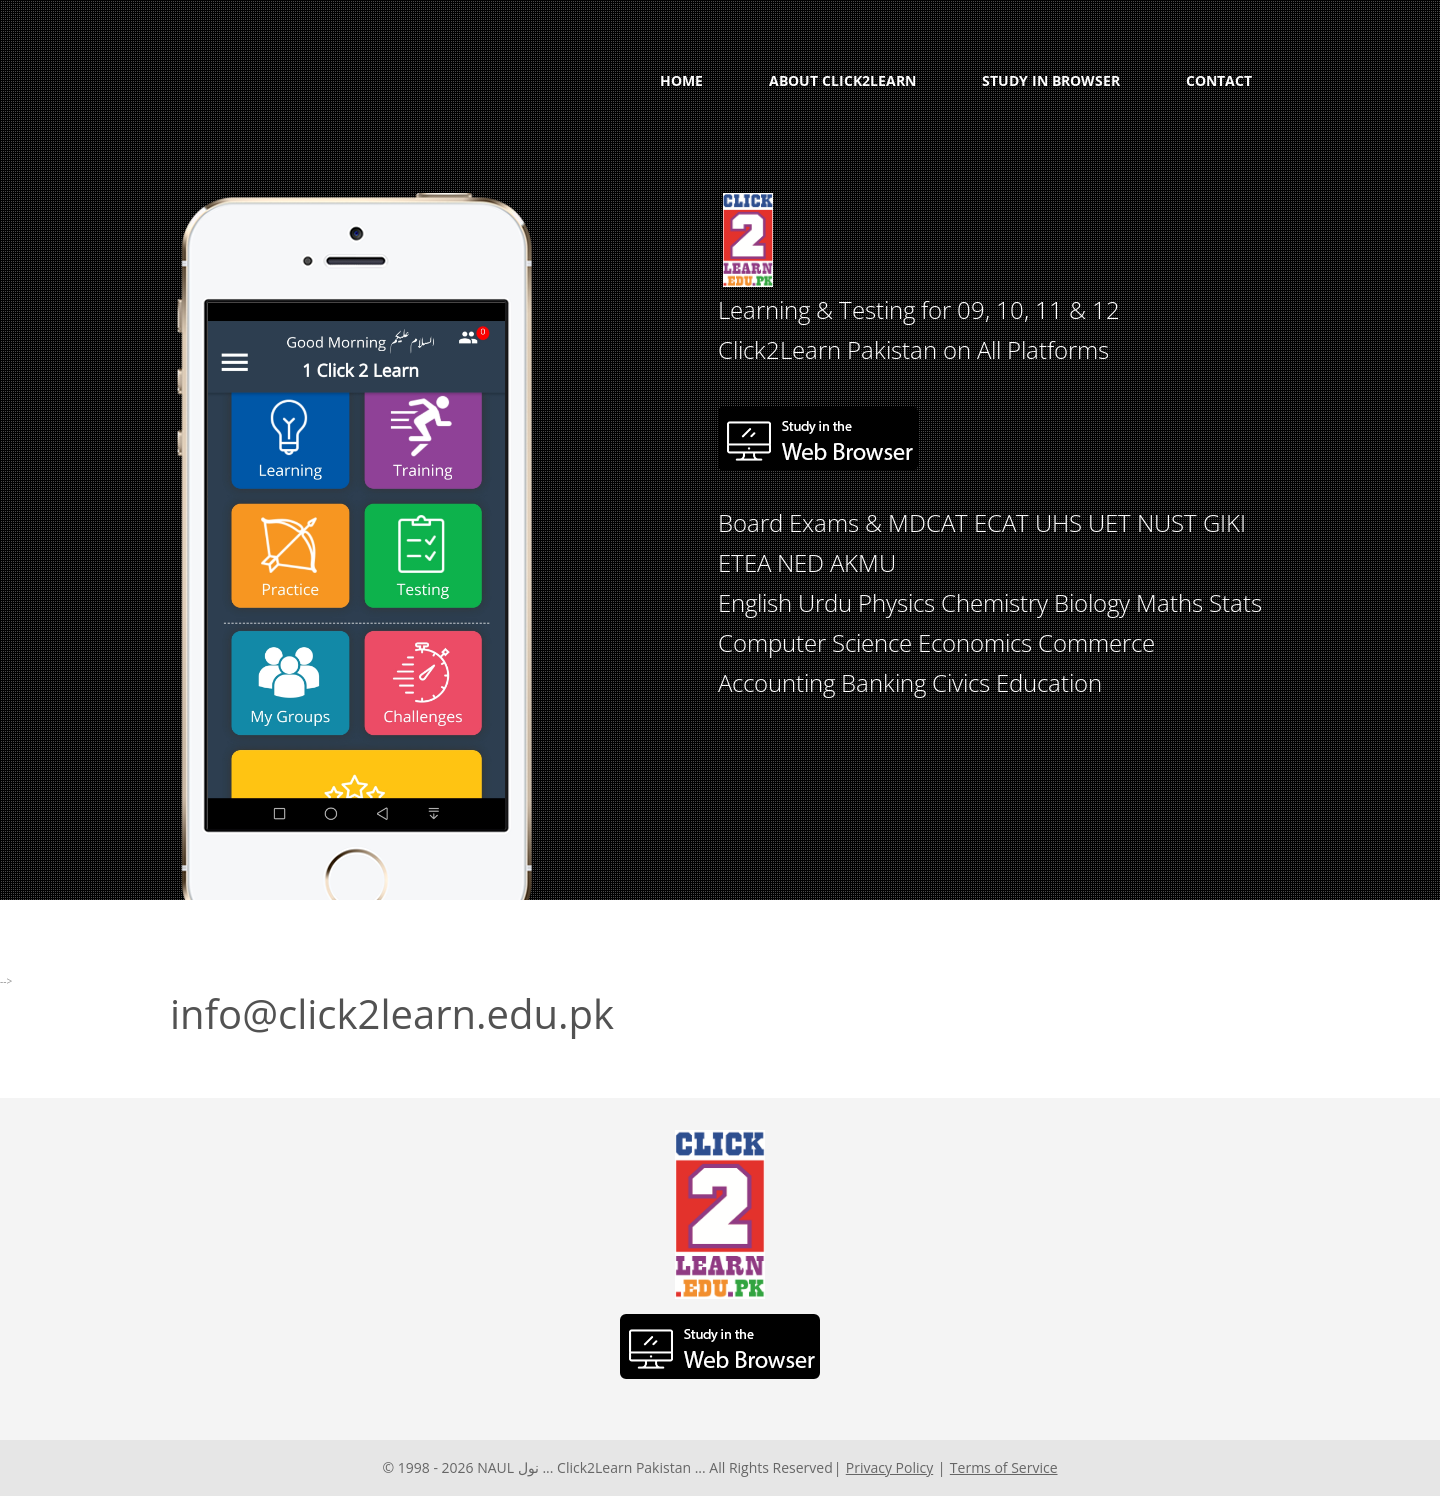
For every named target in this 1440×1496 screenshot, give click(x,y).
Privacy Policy (889, 1467)
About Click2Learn (842, 80)
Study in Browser (1051, 80)
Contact (1219, 80)
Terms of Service (1004, 1467)
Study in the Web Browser (818, 438)
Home (681, 80)
